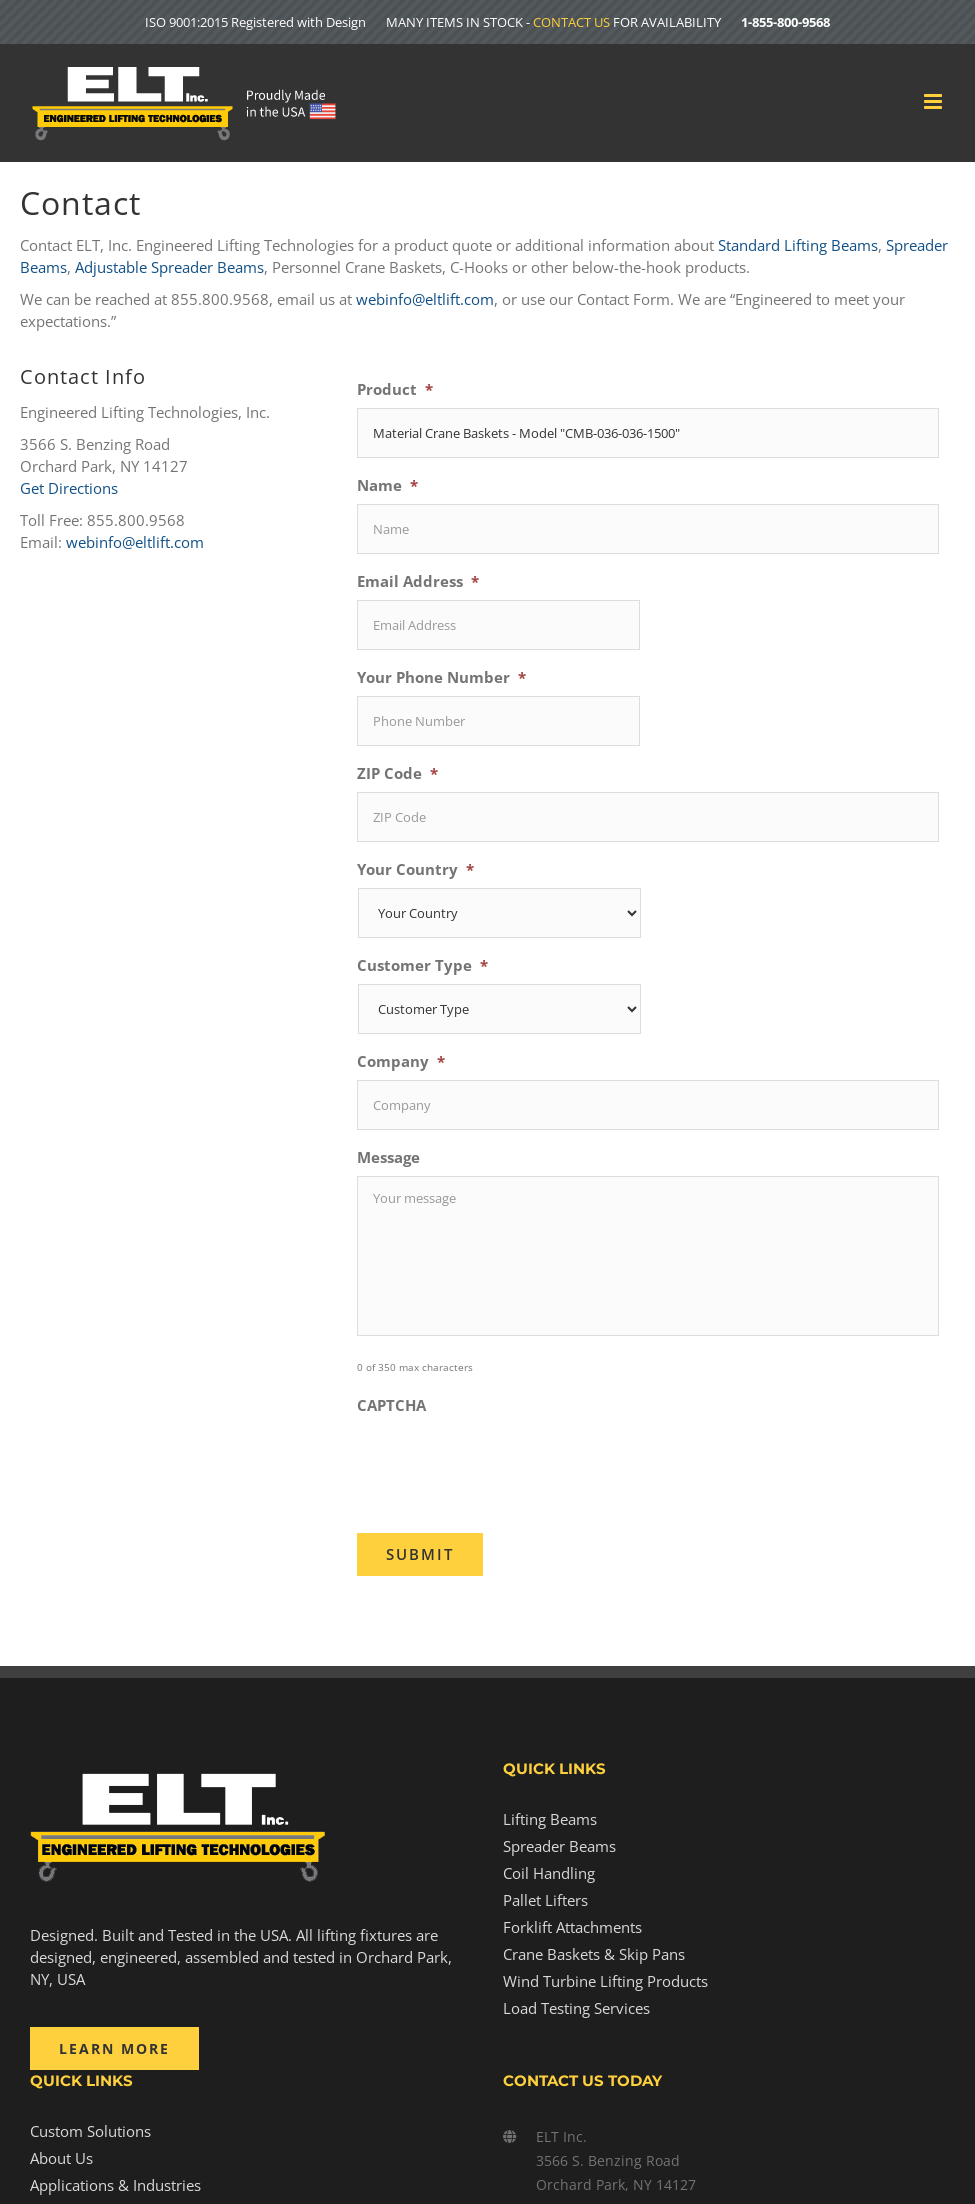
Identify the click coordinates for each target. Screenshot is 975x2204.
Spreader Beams (559, 1846)
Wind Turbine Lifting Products (605, 1981)
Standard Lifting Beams (798, 245)
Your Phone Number (441, 677)
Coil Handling (549, 1873)
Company (401, 1061)
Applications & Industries (115, 2185)
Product (395, 389)
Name (387, 485)
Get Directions (69, 488)
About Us (61, 2158)
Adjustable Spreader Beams (169, 267)
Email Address (418, 581)
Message (388, 1157)
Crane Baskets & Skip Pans (594, 1954)
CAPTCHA (391, 1405)
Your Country (415, 869)
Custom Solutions (90, 2131)
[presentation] (509, 1463)
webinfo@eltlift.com (425, 299)
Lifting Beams (550, 1819)
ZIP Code (397, 773)
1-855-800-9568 (785, 22)
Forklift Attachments (572, 1927)
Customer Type (422, 965)
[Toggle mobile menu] (934, 101)
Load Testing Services (576, 2008)
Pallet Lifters (545, 1900)
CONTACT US (571, 22)
